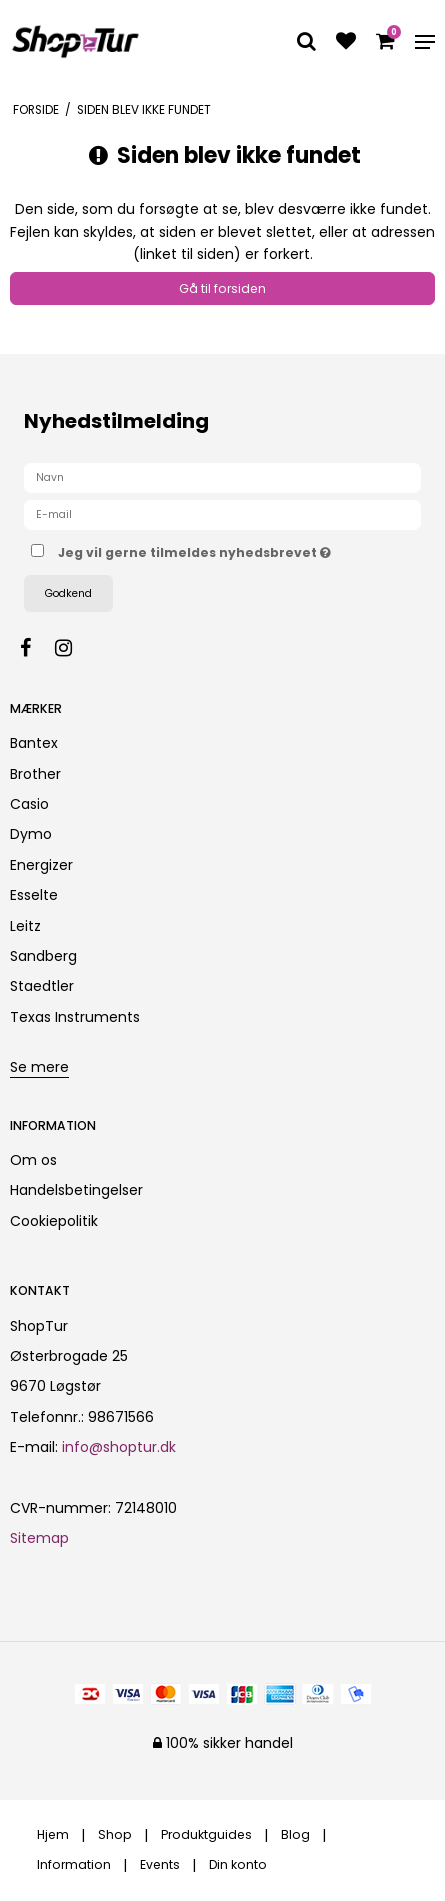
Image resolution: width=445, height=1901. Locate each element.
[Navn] (222, 477)
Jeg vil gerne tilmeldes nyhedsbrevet (201, 549)
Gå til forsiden (222, 288)
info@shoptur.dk (119, 1447)
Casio (29, 804)
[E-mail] (222, 514)
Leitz (25, 926)
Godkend (68, 593)
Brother (35, 774)
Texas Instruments (75, 1017)
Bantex (34, 743)
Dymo (31, 834)
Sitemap (39, 1538)
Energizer (41, 865)
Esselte (34, 895)
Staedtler (42, 986)
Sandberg (43, 956)
